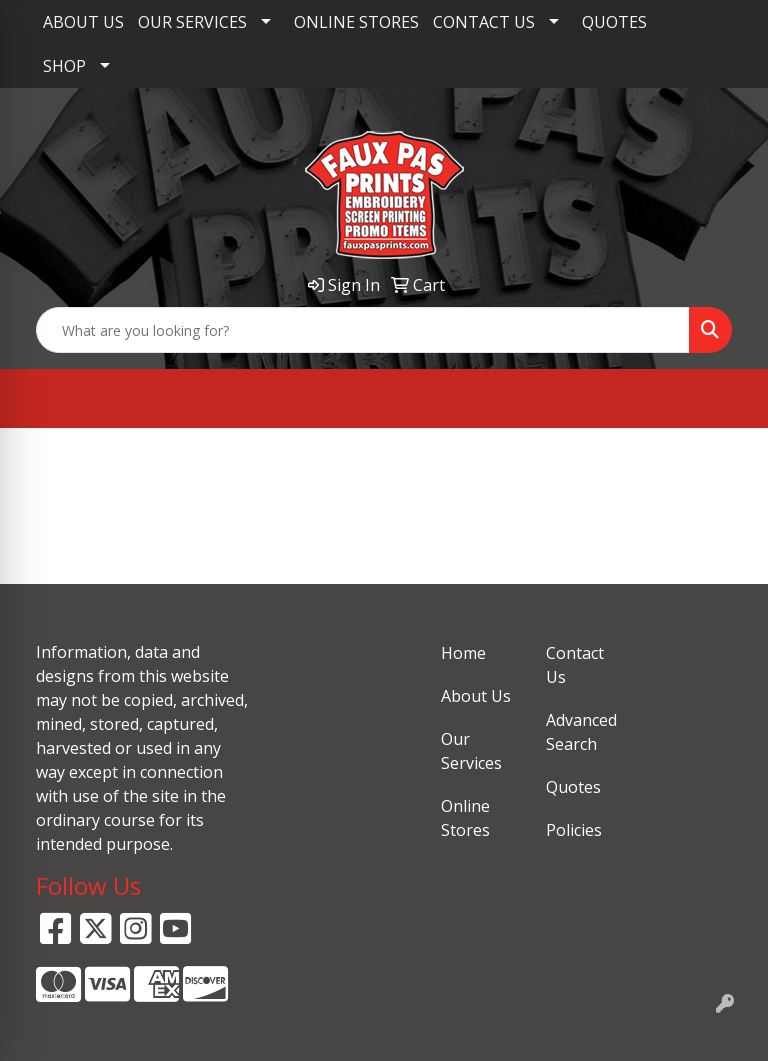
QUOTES (614, 22)
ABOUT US (83, 22)
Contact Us (575, 665)
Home (463, 653)
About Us (476, 696)
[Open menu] (728, 399)
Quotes (573, 787)
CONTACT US (484, 22)
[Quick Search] (363, 330)
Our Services (471, 751)
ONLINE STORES (356, 22)
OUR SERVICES (192, 22)
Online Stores (465, 818)
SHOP (64, 66)
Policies (574, 830)
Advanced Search (581, 732)
